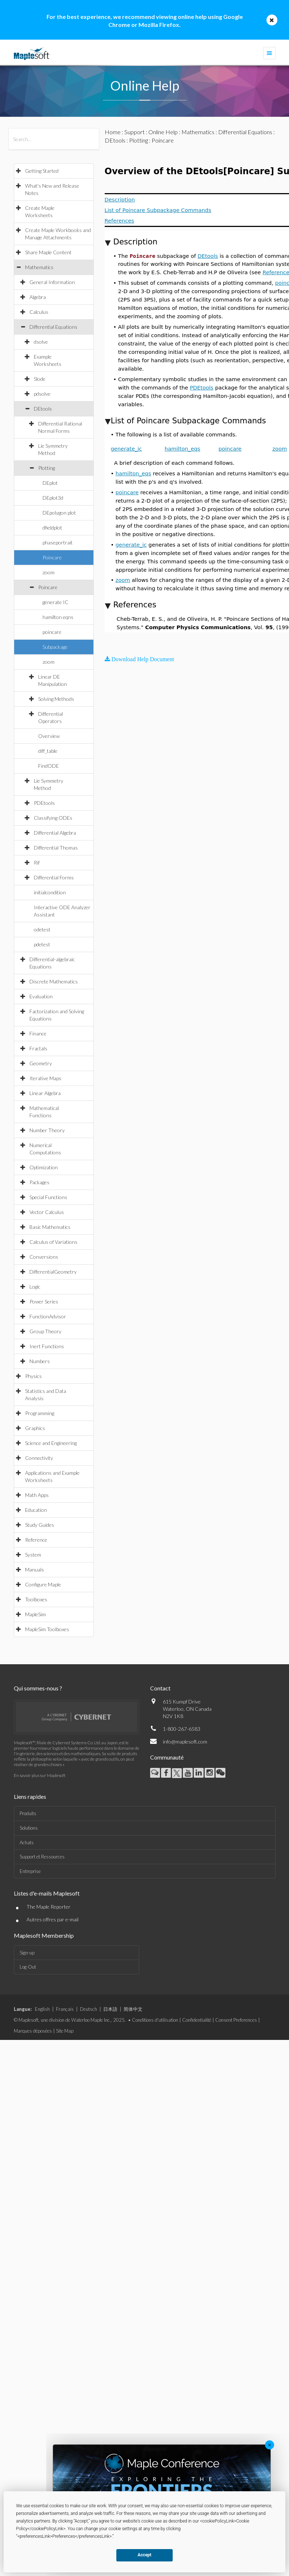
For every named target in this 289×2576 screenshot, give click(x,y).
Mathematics (39, 267)
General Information (52, 282)
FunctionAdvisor (47, 1316)
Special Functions (48, 1197)
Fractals (38, 1048)
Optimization (43, 1167)
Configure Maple (43, 1584)
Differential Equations (53, 327)
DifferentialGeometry (53, 1272)
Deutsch (88, 2009)
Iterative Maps (45, 1078)
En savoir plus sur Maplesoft (39, 1775)
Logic (34, 1286)
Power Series (43, 1301)
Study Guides (39, 1525)
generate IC (55, 602)
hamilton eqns (58, 617)
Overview (49, 736)
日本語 (110, 2009)
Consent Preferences (236, 2020)
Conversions (43, 1257)
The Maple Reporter (49, 1907)
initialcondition (50, 892)
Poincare (52, 557)
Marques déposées (33, 2031)
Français (65, 2009)
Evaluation (41, 996)
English (42, 2009)
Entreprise (30, 1871)
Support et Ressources (42, 1857)
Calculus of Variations (53, 1242)
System (33, 1554)
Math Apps (37, 1495)
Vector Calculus (46, 1212)
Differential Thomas (56, 847)
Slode (39, 379)
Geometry (40, 1063)
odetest (42, 929)
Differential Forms (54, 877)
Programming (39, 1413)
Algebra (37, 297)
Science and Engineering (51, 1443)
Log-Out (28, 1967)
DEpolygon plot (59, 513)
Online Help (163, 131)
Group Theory (45, 1331)
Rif (37, 862)
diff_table (47, 751)
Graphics (35, 1428)
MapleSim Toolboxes (47, 1629)
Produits (28, 1813)
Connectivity (39, 1458)
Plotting (46, 468)
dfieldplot (52, 527)
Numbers (39, 1361)
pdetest (42, 944)
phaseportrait (58, 542)
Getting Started (42, 171)
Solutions (29, 1828)
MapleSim (35, 1614)
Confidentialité (196, 2020)
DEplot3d (53, 498)
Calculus (38, 312)
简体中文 (133, 2009)
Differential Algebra (55, 833)
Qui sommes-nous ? (38, 1688)
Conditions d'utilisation (155, 2020)
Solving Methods (56, 699)
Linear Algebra (45, 1093)
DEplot (50, 483)
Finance (38, 1033)
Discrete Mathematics (53, 981)
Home (113, 131)
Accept (145, 2554)
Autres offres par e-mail (53, 1919)
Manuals (34, 1569)
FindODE (48, 766)
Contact (160, 1688)
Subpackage (55, 647)
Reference (36, 1540)
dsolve (41, 342)
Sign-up (27, 1953)
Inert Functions (46, 1346)
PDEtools (44, 803)
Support (134, 131)
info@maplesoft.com (185, 1741)
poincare (52, 632)
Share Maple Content (48, 252)
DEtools (43, 409)
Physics (33, 1376)
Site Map (64, 2031)
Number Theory (47, 1130)
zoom (49, 572)
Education (36, 1510)
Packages (39, 1182)
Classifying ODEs (53, 818)
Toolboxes (36, 1599)
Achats (27, 1842)
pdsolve (42, 394)
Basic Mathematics (50, 1227)
